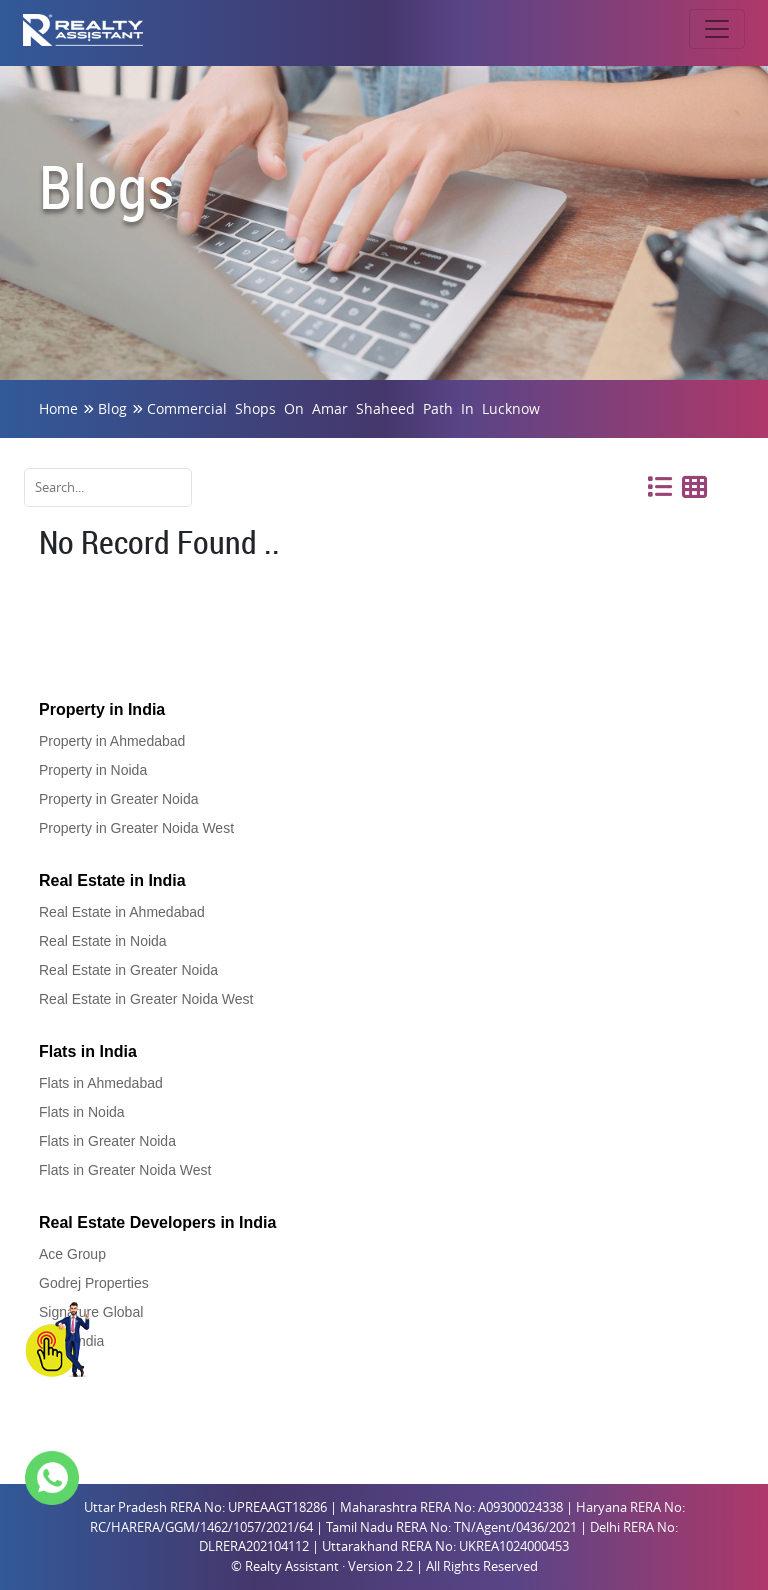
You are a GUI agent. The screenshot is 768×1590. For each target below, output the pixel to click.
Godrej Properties (94, 1283)
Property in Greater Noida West (136, 828)
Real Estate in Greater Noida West (146, 999)
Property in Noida (93, 770)
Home (58, 408)
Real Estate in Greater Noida (128, 970)
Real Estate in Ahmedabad (122, 912)
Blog (112, 408)
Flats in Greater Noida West (125, 1170)
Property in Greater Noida (119, 799)
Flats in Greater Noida (107, 1141)
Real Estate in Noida (103, 941)
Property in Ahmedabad (112, 741)
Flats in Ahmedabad (101, 1083)
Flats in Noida (82, 1112)
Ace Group (72, 1254)
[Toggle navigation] (717, 29)
